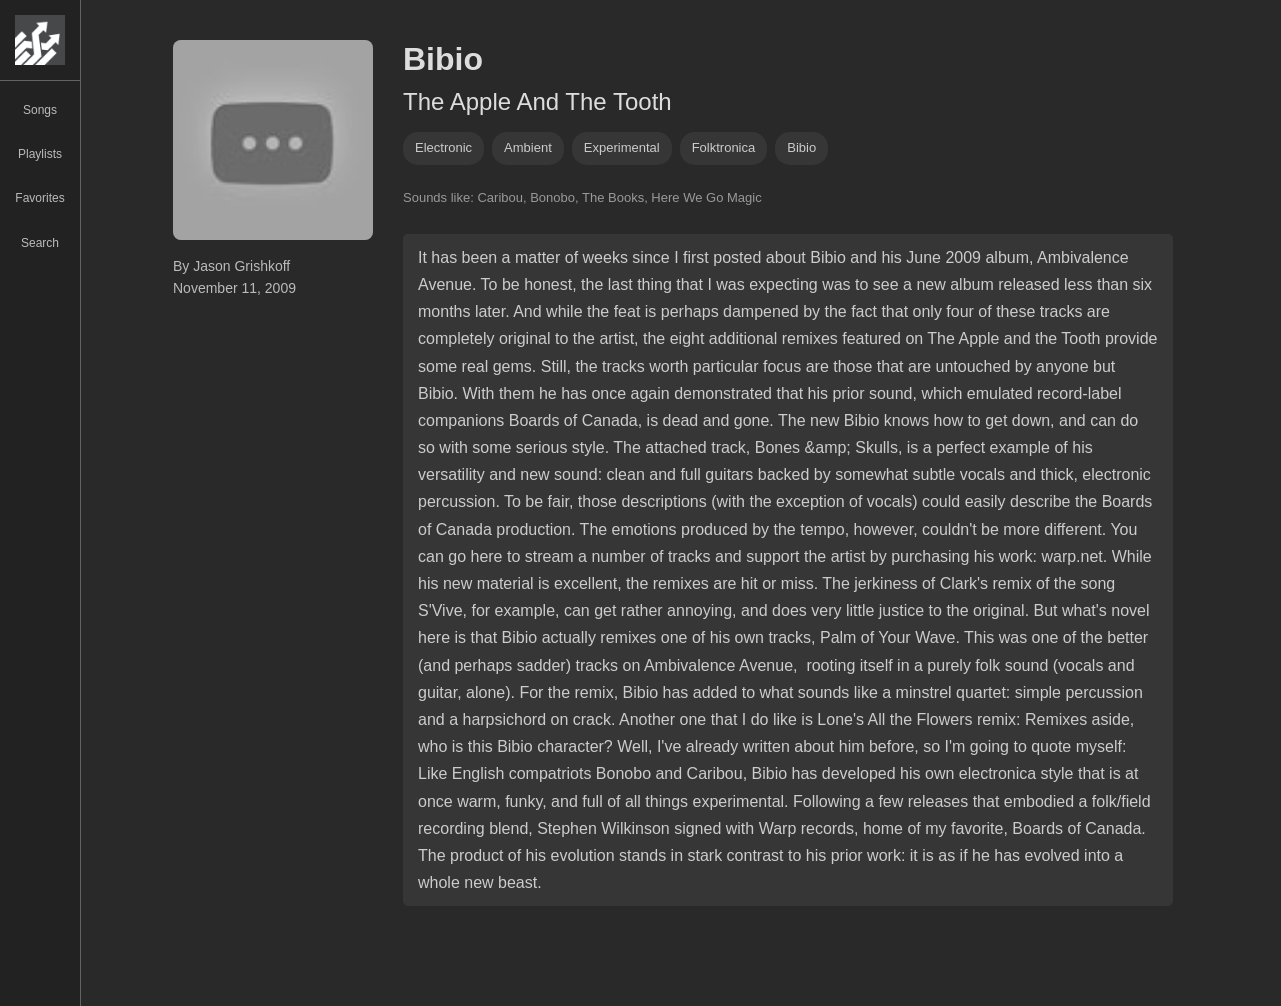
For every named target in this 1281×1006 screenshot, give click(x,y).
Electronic (443, 147)
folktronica (724, 147)
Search (40, 243)
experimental (622, 147)
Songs (40, 110)
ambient (528, 147)
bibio (801, 147)
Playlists (40, 154)
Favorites (39, 198)
